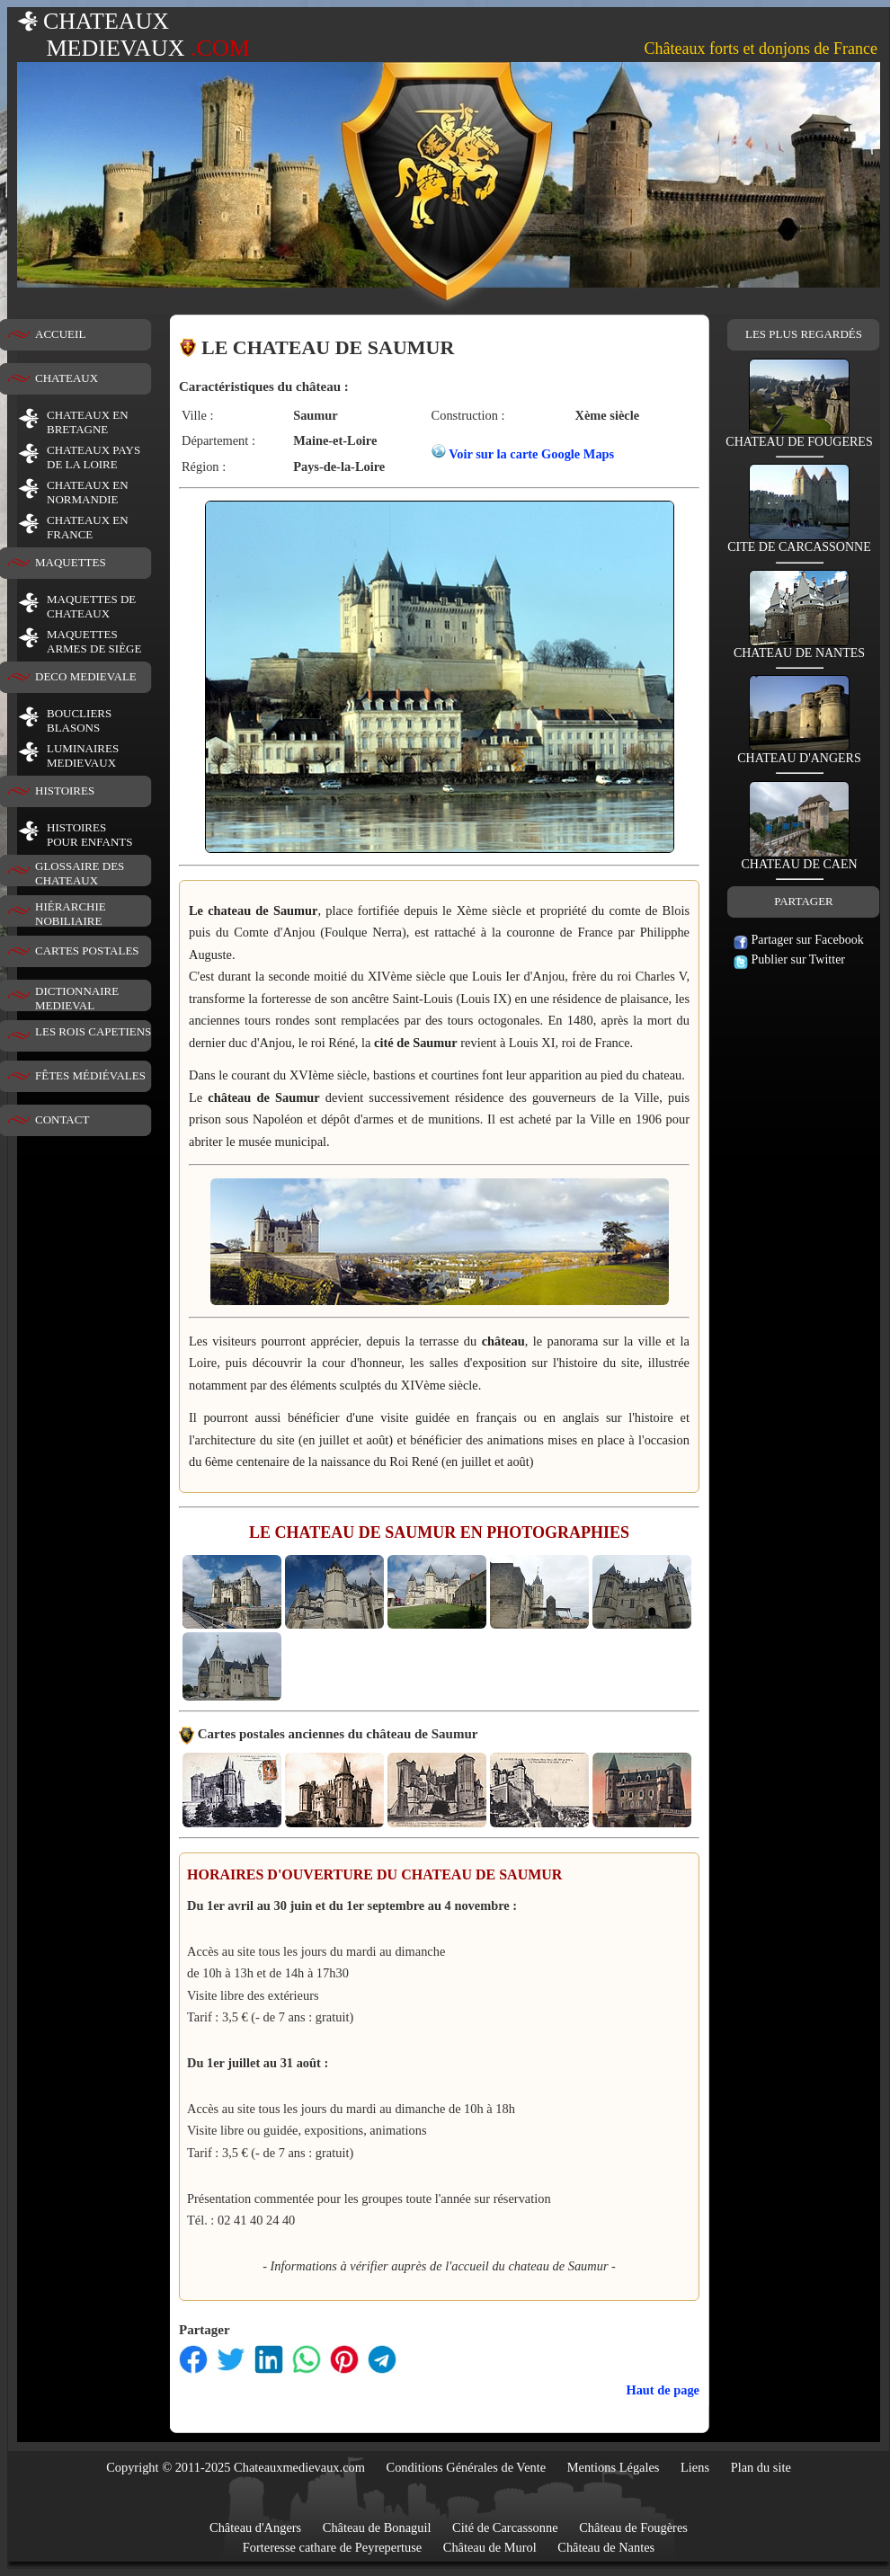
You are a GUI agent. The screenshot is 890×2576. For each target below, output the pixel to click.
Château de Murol (490, 2547)
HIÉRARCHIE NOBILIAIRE (70, 914)
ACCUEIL (60, 334)
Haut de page (662, 2390)
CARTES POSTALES (87, 950)
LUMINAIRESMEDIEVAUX (83, 755)
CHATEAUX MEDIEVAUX (133, 34)
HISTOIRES (64, 790)
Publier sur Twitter (789, 959)
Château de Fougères (633, 2527)
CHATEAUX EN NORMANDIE (88, 492)
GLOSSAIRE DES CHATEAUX (79, 873)
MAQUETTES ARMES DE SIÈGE (94, 641)
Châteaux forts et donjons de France (761, 49)
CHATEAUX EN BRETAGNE (88, 422)
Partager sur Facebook (799, 939)
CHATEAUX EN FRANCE (88, 527)
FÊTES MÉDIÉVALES (90, 1075)
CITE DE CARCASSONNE (798, 541)
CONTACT (62, 1119)
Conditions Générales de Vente (467, 2467)
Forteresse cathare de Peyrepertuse (332, 2547)
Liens (695, 2467)
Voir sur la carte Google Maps (531, 454)
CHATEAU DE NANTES (799, 647)
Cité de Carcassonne (505, 2527)
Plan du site (761, 2467)
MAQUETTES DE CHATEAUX (91, 606)
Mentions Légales (613, 2467)
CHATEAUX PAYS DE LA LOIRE (93, 457)
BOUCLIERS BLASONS (79, 720)
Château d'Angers (255, 2527)
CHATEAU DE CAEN (799, 859)
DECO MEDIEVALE (86, 676)
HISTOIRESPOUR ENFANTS (89, 834)
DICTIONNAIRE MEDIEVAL (77, 998)
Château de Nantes (605, 2547)
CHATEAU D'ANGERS (798, 753)
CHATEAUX (66, 378)
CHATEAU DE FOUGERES (798, 436)
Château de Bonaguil (377, 2527)
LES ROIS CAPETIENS (93, 1031)
